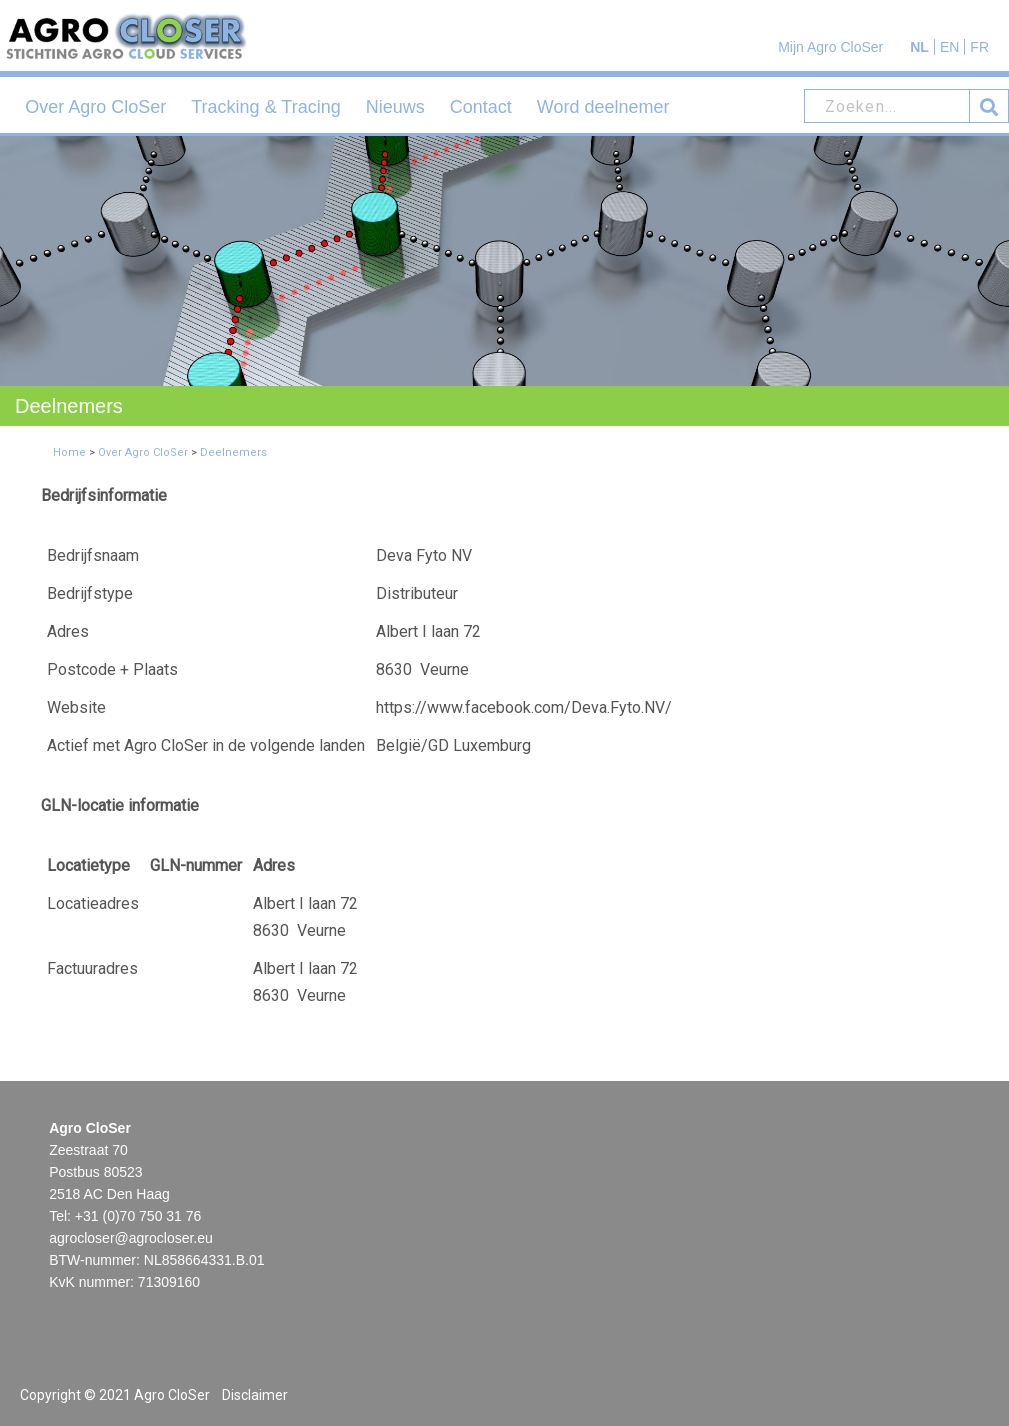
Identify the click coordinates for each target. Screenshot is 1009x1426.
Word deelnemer (603, 107)
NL (919, 47)
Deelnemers (233, 452)
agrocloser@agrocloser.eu (131, 1238)
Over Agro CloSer (95, 107)
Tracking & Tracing (265, 107)
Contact (481, 107)
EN (949, 47)
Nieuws (395, 107)
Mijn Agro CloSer (830, 47)
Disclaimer (255, 1395)
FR (979, 47)
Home (69, 452)
